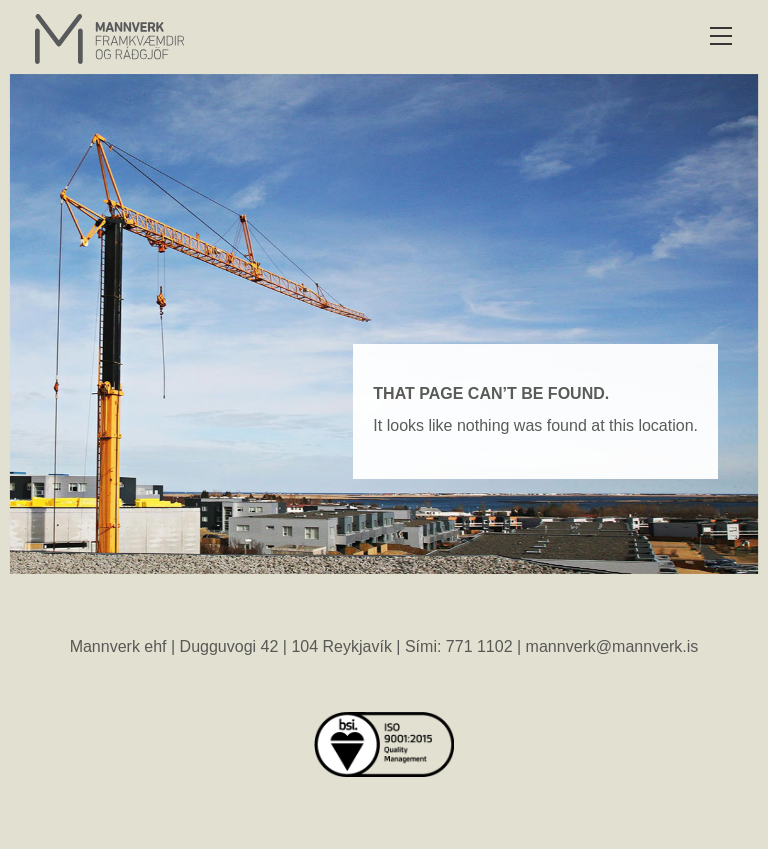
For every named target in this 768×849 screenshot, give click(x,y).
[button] (720, 37)
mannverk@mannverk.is (612, 646)
